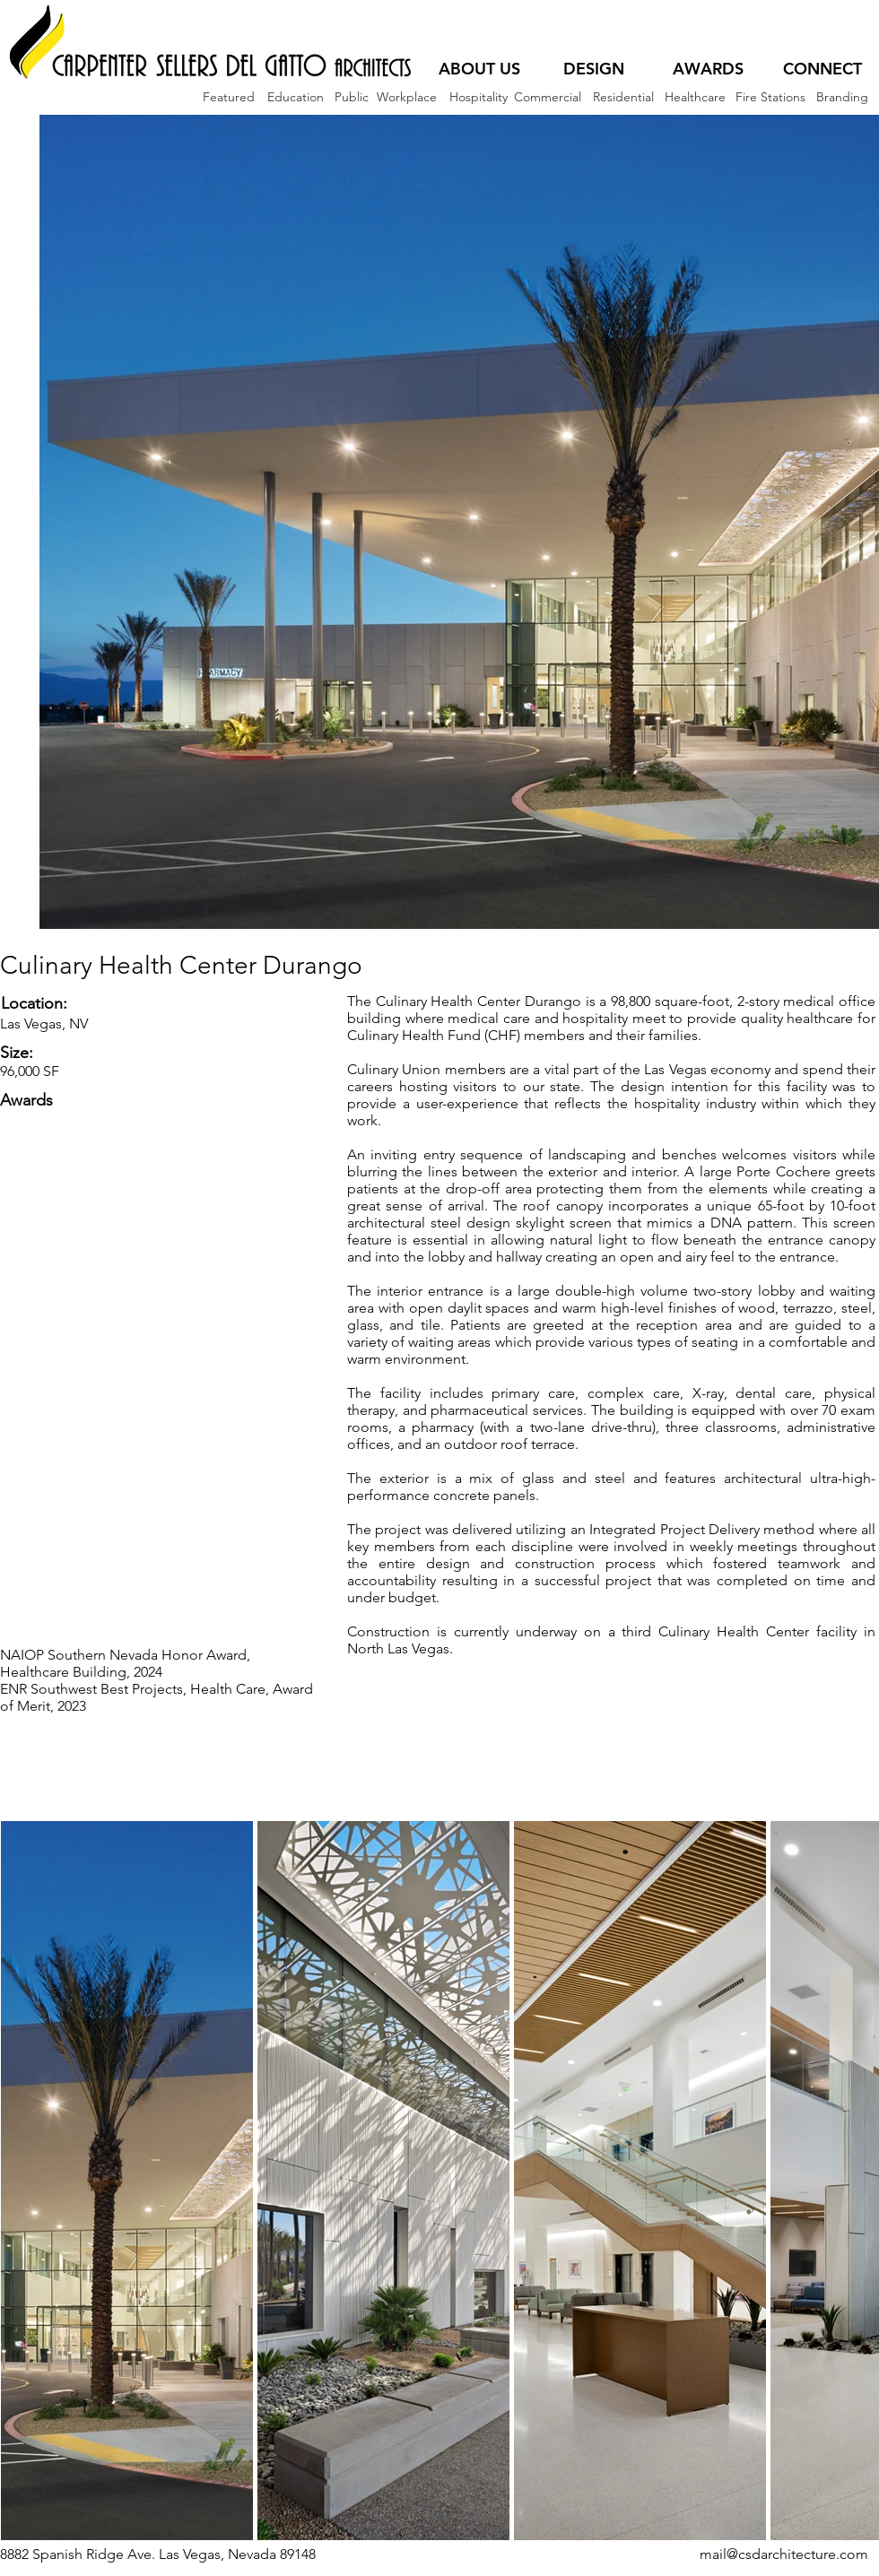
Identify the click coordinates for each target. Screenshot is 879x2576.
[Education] (295, 97)
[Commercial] (547, 97)
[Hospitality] (478, 97)
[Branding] (841, 97)
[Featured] (228, 97)
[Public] (351, 97)
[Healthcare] (695, 97)
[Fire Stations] (770, 97)
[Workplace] (406, 97)
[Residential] (623, 97)
